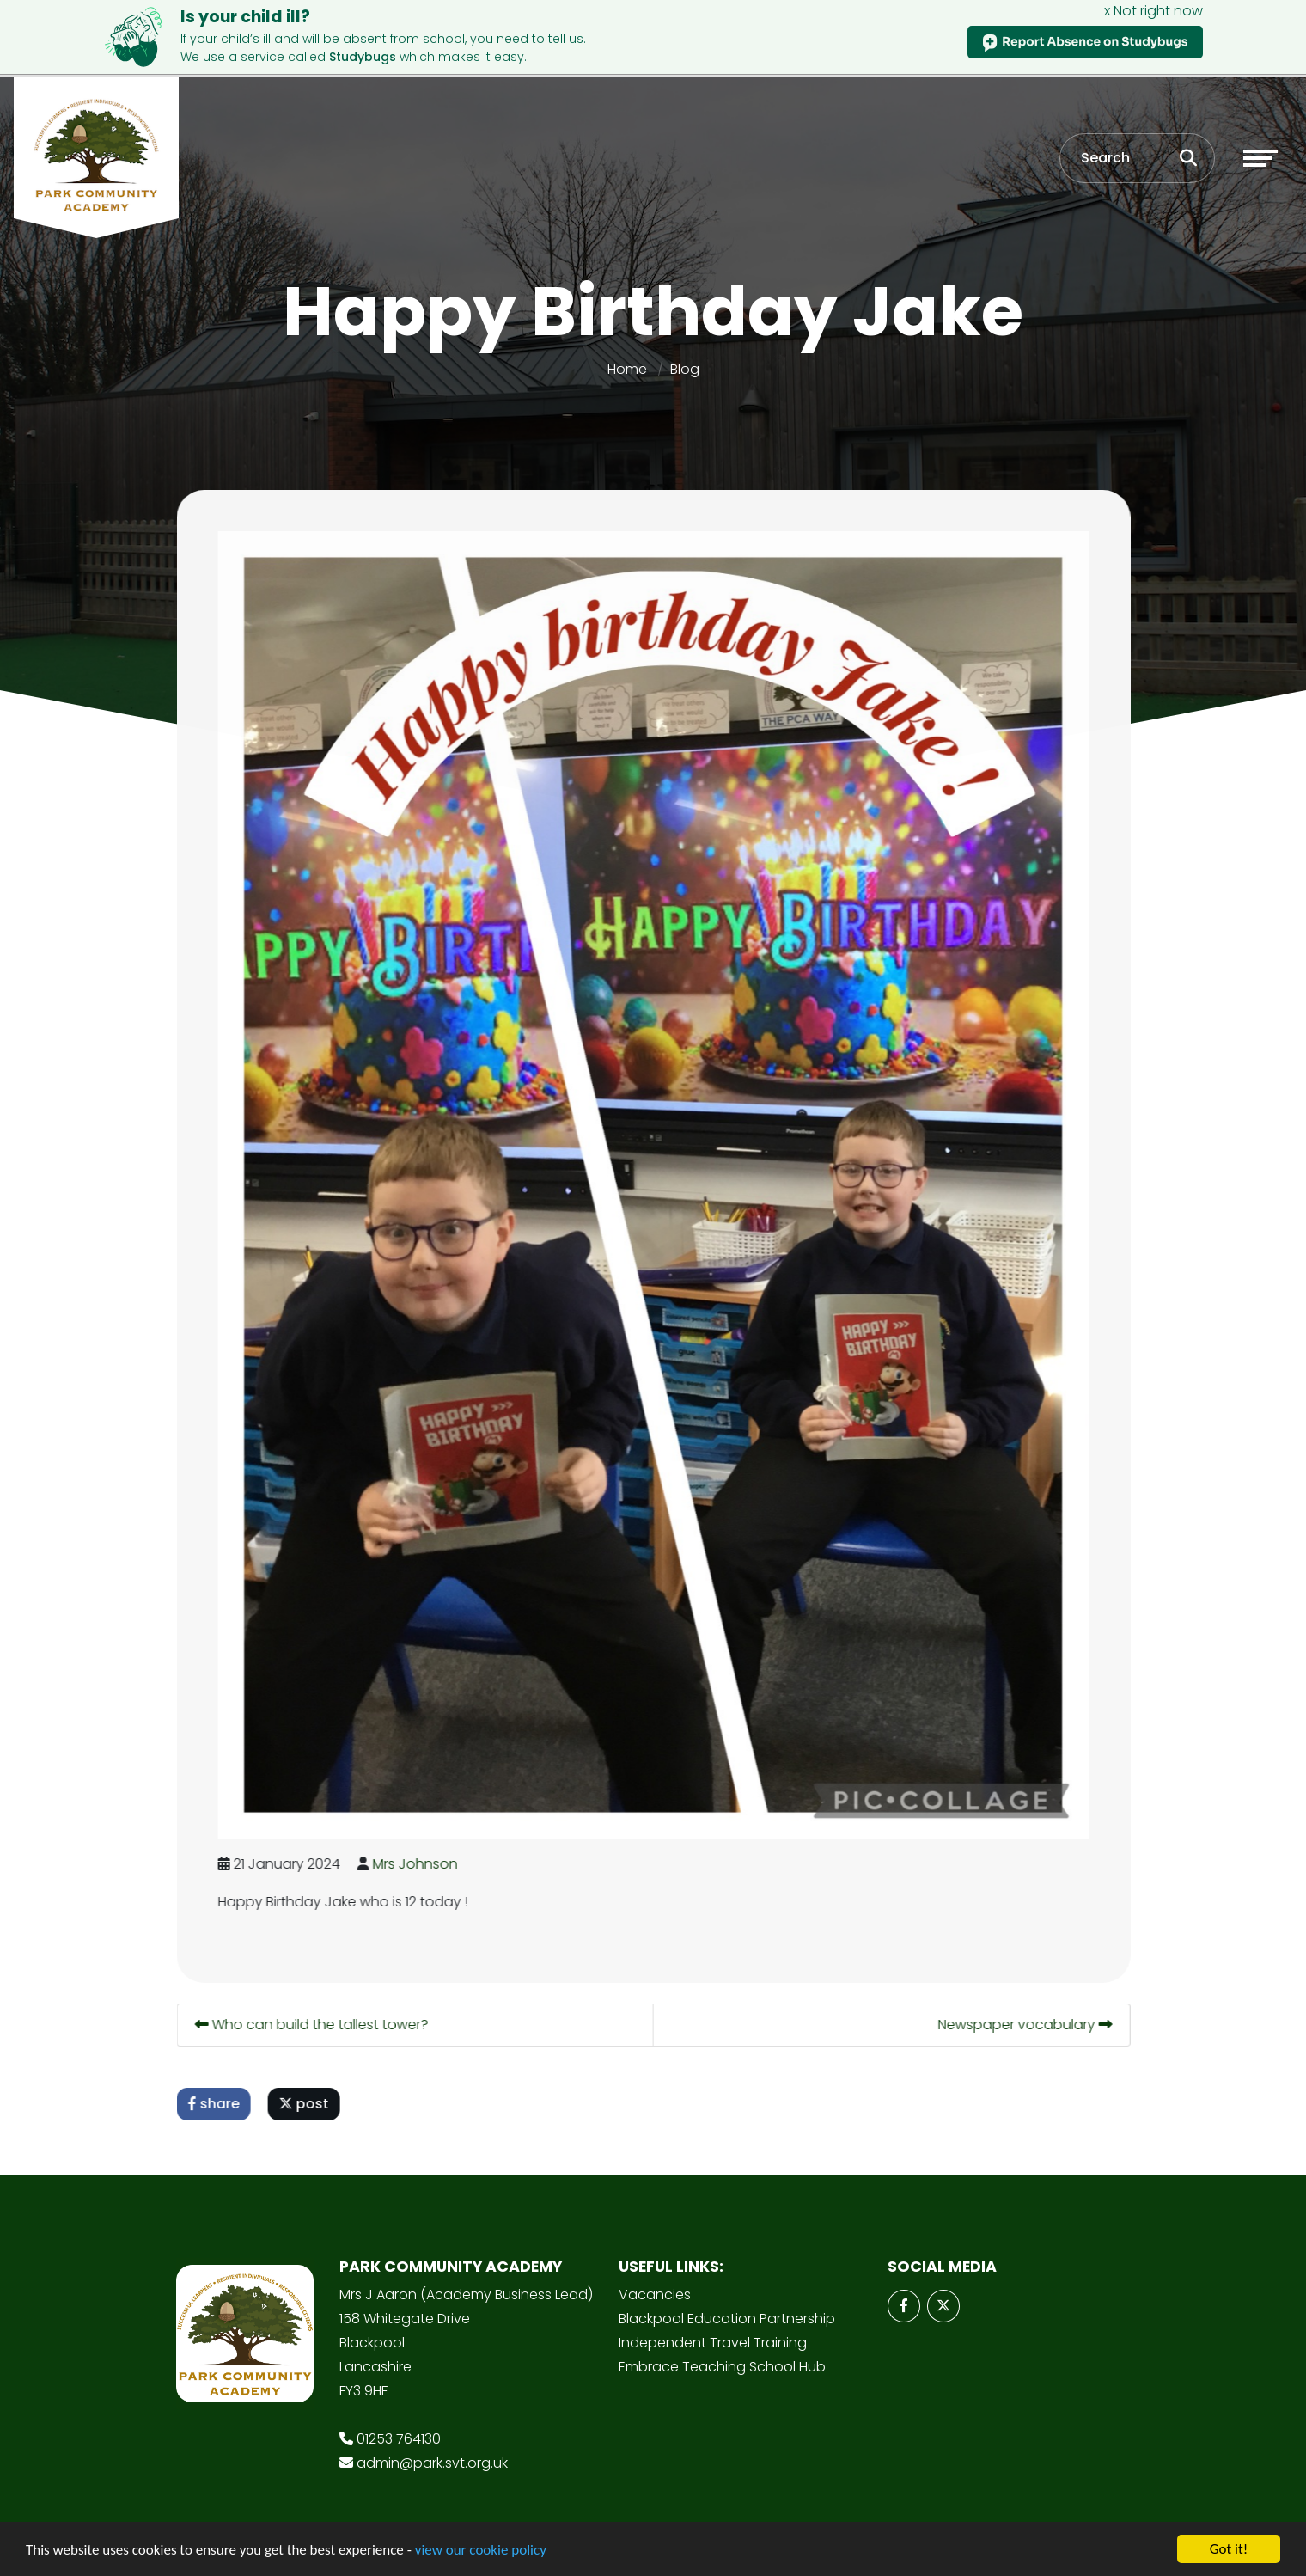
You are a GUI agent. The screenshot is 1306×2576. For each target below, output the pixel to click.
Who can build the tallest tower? (313, 2024)
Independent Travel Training (713, 2343)
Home (627, 369)
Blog (684, 369)
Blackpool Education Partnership (727, 2318)
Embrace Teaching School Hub (722, 2367)
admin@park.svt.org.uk (432, 2463)
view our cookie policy (480, 2551)
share (215, 2104)
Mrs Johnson (417, 1864)
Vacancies (655, 2294)
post (306, 2104)
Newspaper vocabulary (1027, 2024)
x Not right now (1153, 11)
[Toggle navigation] (1260, 158)
